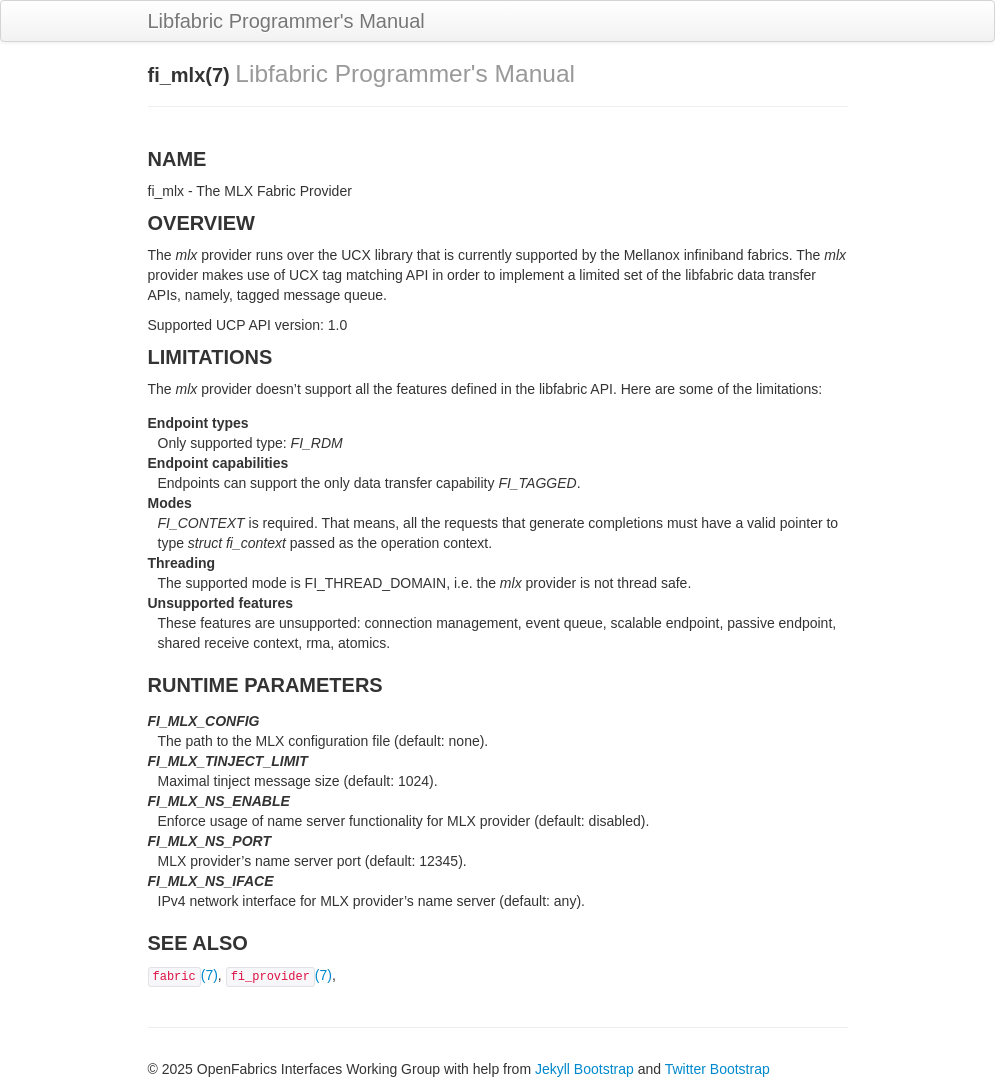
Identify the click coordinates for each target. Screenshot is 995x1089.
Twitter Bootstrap (717, 1069)
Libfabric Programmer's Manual (286, 21)
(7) (183, 975)
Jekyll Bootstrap (584, 1069)
